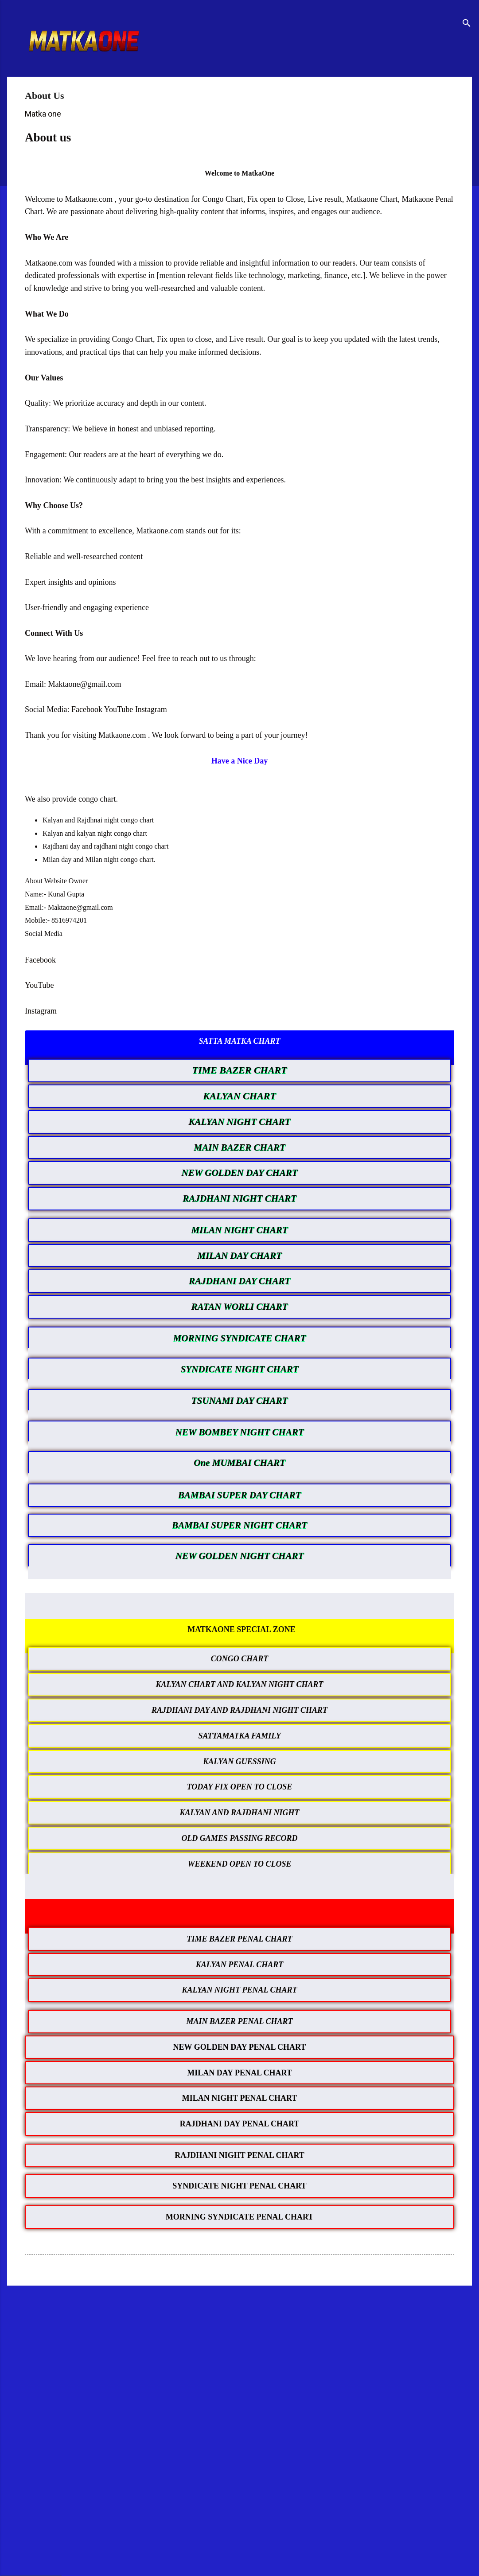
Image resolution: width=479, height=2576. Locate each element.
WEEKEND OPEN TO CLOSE (239, 1864)
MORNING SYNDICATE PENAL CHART (240, 2216)
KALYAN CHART (239, 1095)
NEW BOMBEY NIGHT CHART (239, 1432)
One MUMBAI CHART (239, 1462)
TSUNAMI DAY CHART (239, 1400)
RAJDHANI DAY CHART (239, 1281)
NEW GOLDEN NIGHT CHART (239, 1555)
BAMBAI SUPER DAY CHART (239, 1495)
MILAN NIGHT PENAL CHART (239, 2098)
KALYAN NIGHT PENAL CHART (239, 1989)
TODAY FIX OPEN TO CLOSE (239, 1786)
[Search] (466, 24)
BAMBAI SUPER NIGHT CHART (239, 1525)
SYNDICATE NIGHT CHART (239, 1369)
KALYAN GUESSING (239, 1761)
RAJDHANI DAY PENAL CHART (240, 2123)
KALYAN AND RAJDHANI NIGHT (240, 1812)
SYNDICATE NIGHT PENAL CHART (239, 2185)
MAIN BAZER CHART (239, 1147)
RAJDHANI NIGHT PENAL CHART (239, 2155)
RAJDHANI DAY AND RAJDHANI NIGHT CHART (239, 1710)
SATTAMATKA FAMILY (239, 1735)
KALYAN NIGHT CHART (240, 1121)
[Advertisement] (239, 2361)
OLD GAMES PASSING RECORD (239, 1838)
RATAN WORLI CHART (239, 1306)
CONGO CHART (240, 1658)
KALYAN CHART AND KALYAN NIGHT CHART (239, 1684)
